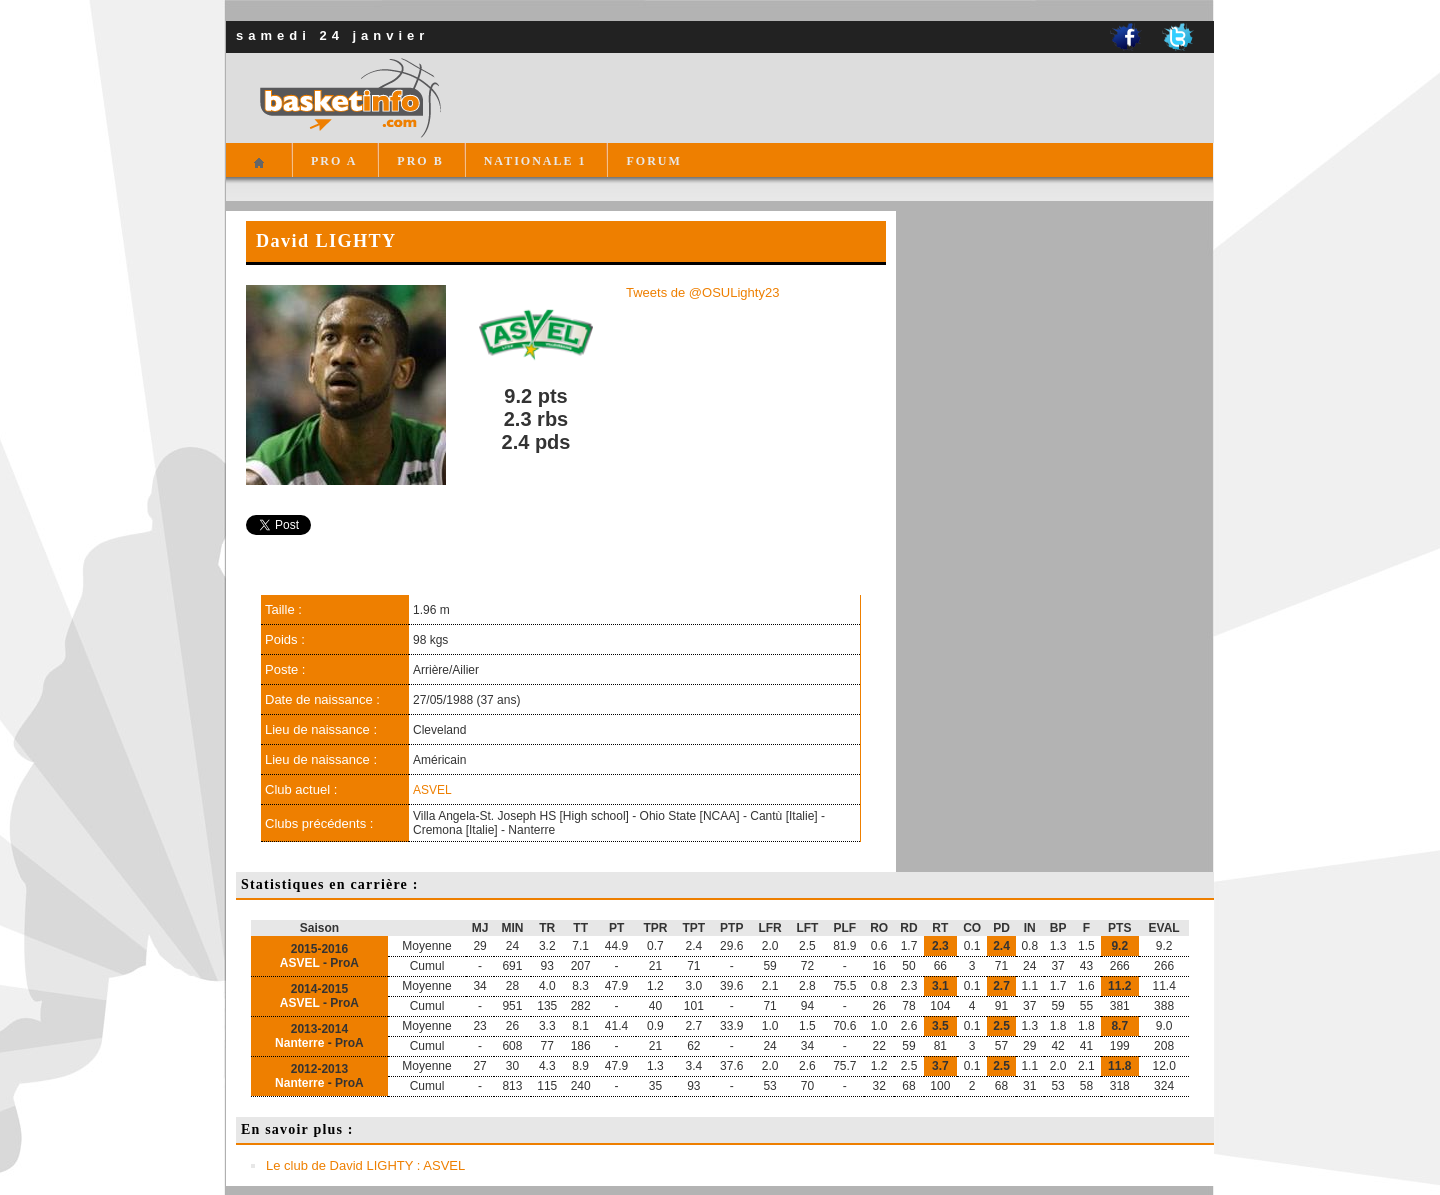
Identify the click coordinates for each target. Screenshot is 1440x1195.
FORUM (653, 161)
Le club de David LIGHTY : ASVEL (365, 1165)
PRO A (334, 161)
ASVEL (432, 790)
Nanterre (299, 1043)
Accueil (258, 171)
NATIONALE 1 (535, 161)
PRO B (420, 161)
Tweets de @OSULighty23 (702, 292)
